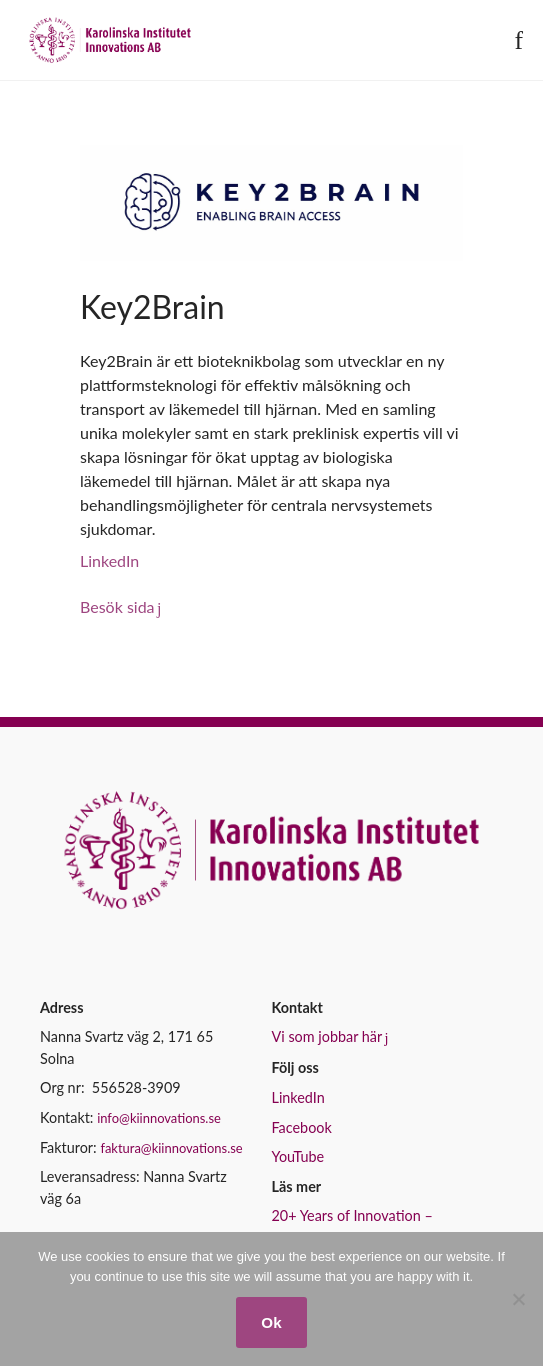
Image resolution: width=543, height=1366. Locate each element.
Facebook (302, 1127)
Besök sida (117, 606)
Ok (271, 1322)
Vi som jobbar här (327, 1036)
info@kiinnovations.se (159, 1118)
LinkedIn (109, 560)
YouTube (298, 1156)
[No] (518, 1299)
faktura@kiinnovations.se (171, 1148)
